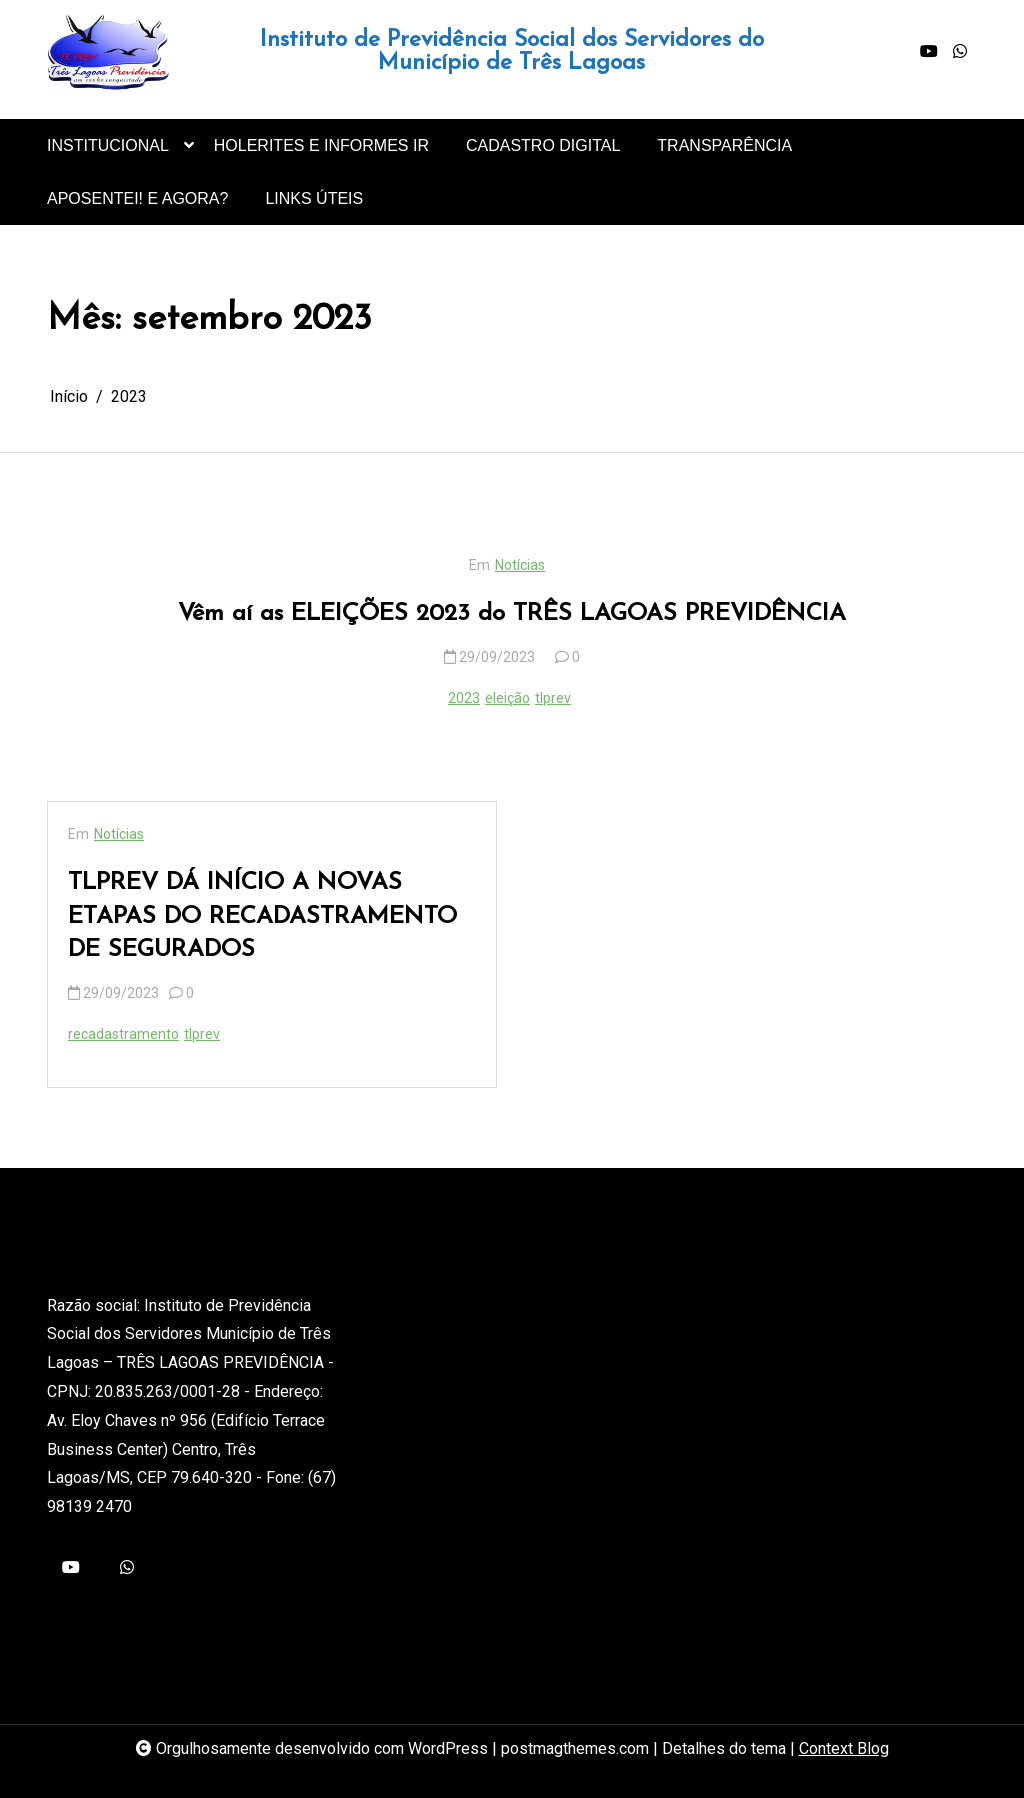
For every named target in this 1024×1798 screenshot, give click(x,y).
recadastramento (123, 1034)
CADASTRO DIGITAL (543, 145)
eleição (507, 698)
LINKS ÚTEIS (314, 198)
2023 (464, 698)
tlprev (553, 698)
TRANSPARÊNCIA (724, 145)
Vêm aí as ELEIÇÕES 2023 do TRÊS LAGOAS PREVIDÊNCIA (512, 614)
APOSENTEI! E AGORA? (137, 198)
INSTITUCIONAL (108, 154)
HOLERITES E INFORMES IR (321, 145)
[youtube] (929, 52)
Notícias (520, 565)
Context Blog (844, 1748)
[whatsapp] (960, 52)
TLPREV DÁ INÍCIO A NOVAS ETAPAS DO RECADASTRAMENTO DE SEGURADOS (262, 916)
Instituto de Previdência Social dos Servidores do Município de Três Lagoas (512, 52)
